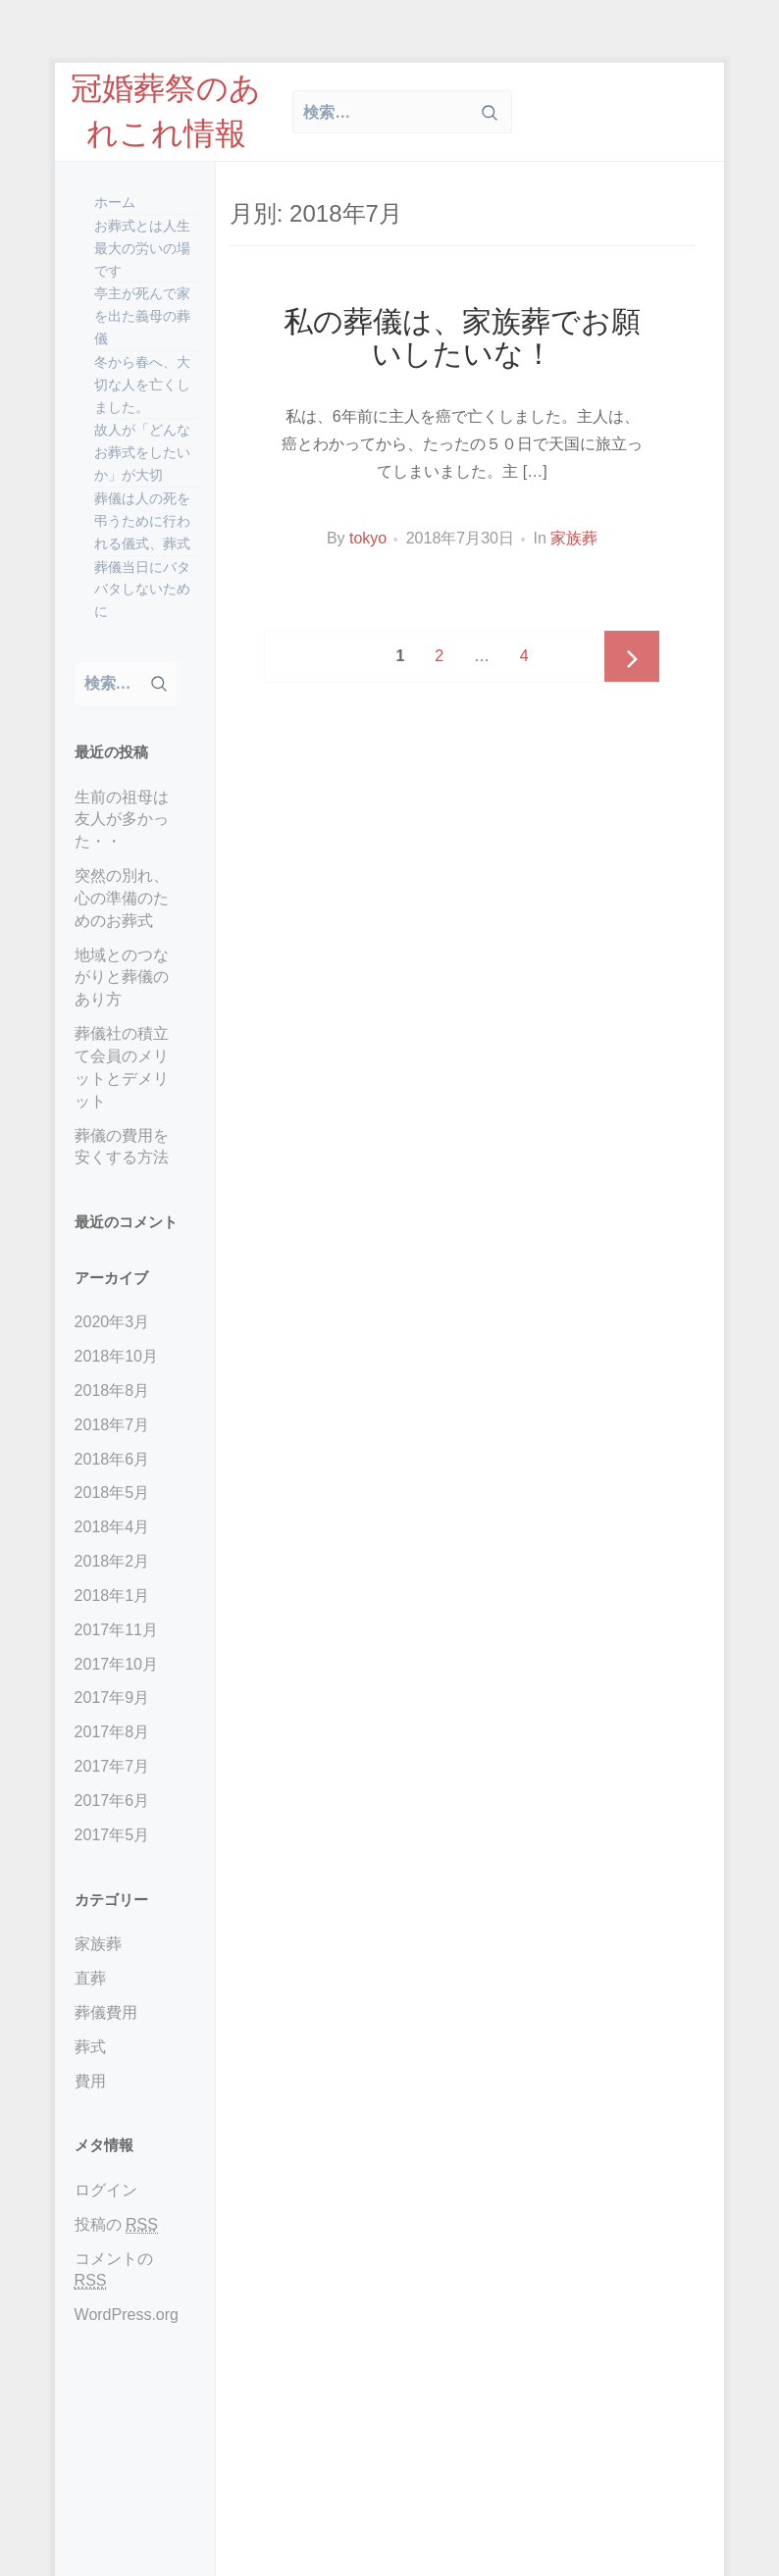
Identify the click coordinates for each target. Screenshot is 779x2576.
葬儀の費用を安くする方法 (122, 1146)
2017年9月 (112, 1697)
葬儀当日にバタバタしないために (142, 589)
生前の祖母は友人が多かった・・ (122, 819)
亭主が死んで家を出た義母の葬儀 (142, 315)
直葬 (90, 1978)
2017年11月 (116, 1630)
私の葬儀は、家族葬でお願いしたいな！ (462, 337)
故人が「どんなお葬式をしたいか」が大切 (142, 452)
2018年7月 (112, 1425)
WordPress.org (127, 2314)
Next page (631, 658)
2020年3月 (112, 1322)
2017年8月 (112, 1732)
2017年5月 (112, 1835)
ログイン (106, 2190)
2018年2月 (112, 1561)
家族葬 (98, 1943)
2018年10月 (116, 1356)
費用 (90, 2081)
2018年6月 (112, 1459)
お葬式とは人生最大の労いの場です (142, 248)
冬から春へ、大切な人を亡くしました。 (142, 384)
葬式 (90, 2046)
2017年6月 (112, 1800)
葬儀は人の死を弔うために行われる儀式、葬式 (142, 520)
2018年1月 (112, 1595)
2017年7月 (112, 1766)
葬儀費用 (106, 2012)
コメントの (114, 2270)
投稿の (116, 2225)
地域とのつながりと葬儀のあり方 (122, 977)
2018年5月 (112, 1492)
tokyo (368, 538)
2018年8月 (112, 1390)
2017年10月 (116, 1664)
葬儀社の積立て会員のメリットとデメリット (122, 1067)
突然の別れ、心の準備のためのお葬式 (122, 898)
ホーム (114, 202)
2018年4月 (112, 1527)
